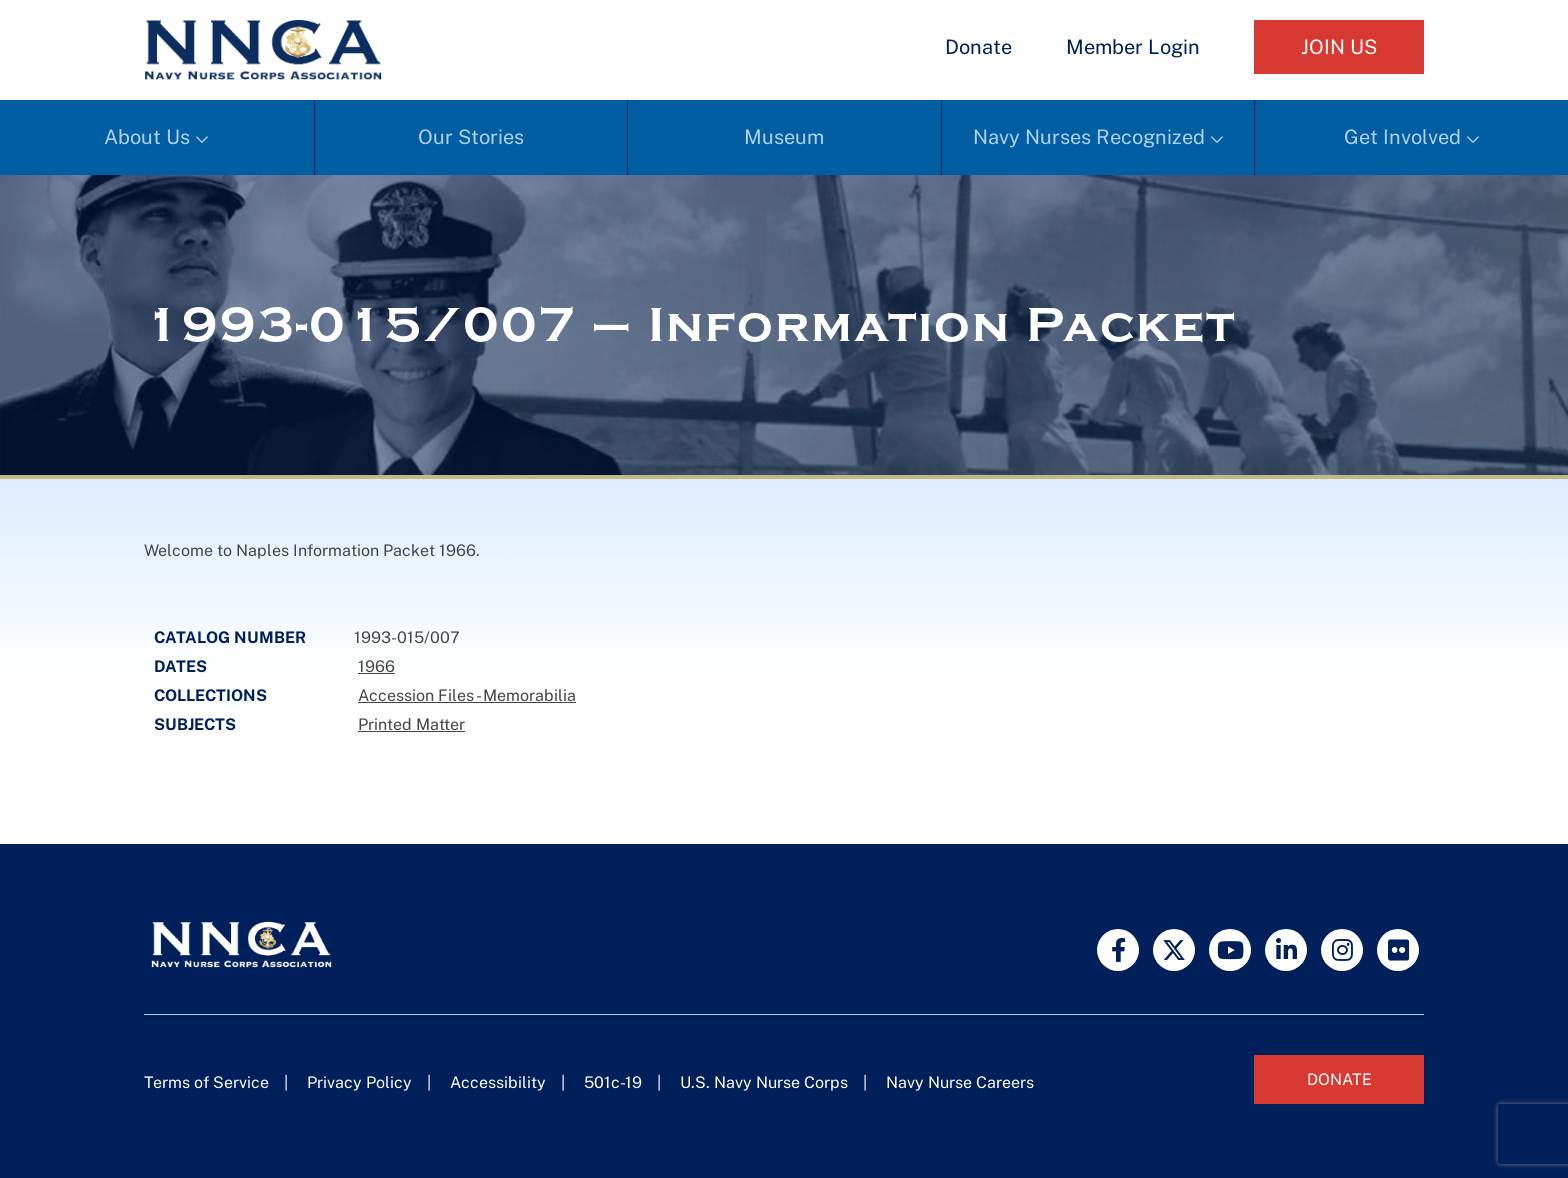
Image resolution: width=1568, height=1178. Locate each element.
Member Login (1133, 47)
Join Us (1339, 47)
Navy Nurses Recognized (1089, 137)
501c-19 (613, 1082)
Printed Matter (411, 724)
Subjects (195, 724)
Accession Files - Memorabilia (467, 695)
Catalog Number (230, 637)
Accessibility (498, 1082)
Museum (784, 137)
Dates (180, 666)
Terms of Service (206, 1082)
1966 (376, 666)
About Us (147, 137)
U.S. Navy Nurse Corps (764, 1082)
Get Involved (1402, 137)
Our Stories (471, 137)
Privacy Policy (359, 1082)
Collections (210, 695)
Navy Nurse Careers (960, 1082)
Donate (978, 47)
